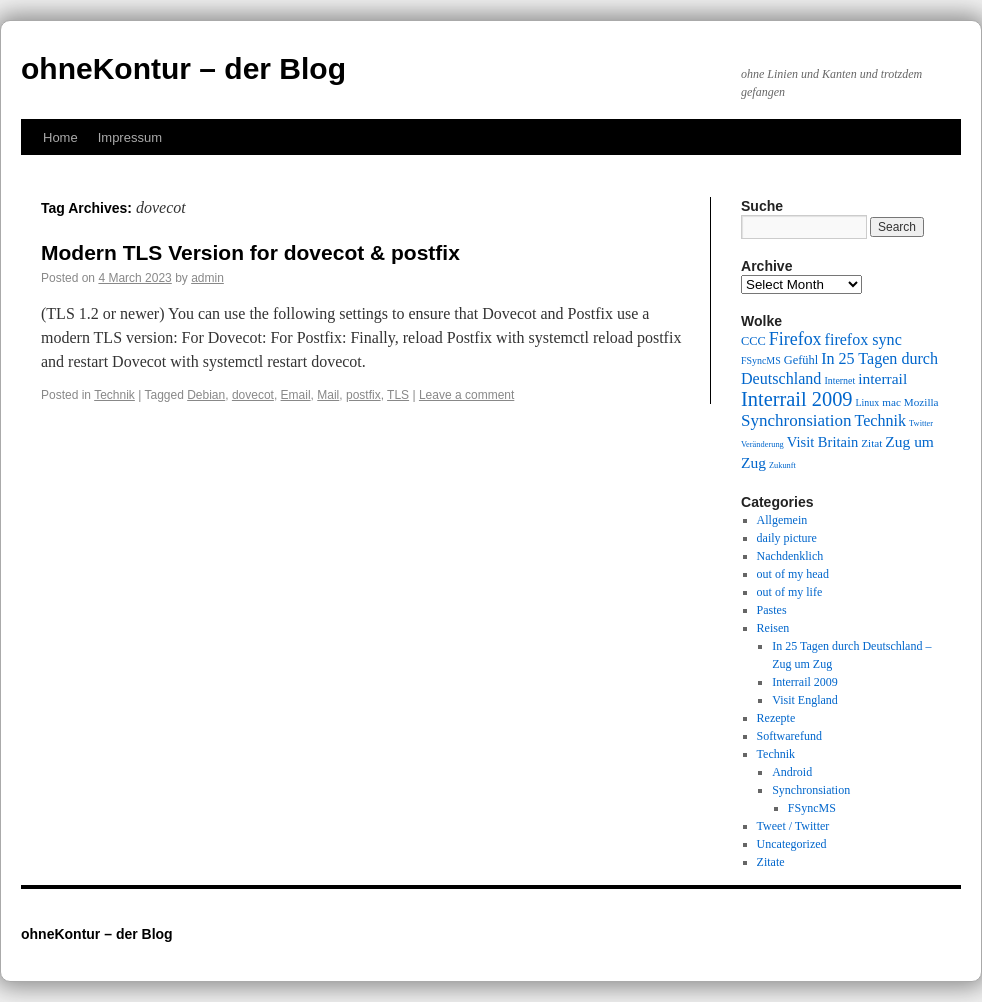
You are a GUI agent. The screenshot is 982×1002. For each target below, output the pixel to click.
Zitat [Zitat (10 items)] (871, 443)
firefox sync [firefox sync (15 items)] (863, 339)
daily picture (787, 538)
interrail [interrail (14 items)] (882, 378)
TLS (398, 395)
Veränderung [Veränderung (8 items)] (762, 444)
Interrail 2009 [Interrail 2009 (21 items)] (797, 399)
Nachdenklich (790, 556)
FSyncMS (812, 808)
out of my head (793, 574)
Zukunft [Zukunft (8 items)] (782, 465)
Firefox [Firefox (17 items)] (795, 339)
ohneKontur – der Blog (183, 68)
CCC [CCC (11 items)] (753, 341)
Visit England (805, 700)
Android (792, 772)
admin (207, 278)
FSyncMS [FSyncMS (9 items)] (761, 360)
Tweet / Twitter (793, 826)
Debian (206, 395)
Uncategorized (792, 844)
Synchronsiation (811, 790)
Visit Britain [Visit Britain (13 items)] (822, 442)
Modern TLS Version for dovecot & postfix (250, 252)
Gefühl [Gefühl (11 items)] (801, 360)
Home (60, 137)
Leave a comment (466, 395)
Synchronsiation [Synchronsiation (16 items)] (796, 420)
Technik (114, 395)
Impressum (130, 137)
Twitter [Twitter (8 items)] (921, 423)
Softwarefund (789, 736)
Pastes (772, 610)
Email (296, 395)
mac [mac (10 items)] (891, 402)
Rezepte (776, 718)
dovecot (253, 395)
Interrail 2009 (805, 682)
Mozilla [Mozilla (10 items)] (921, 402)
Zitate (771, 862)
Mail (328, 395)
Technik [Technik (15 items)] (881, 420)
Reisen (773, 628)
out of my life (790, 592)
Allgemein (782, 520)
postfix (363, 395)
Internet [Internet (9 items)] (839, 380)
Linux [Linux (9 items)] (868, 402)
